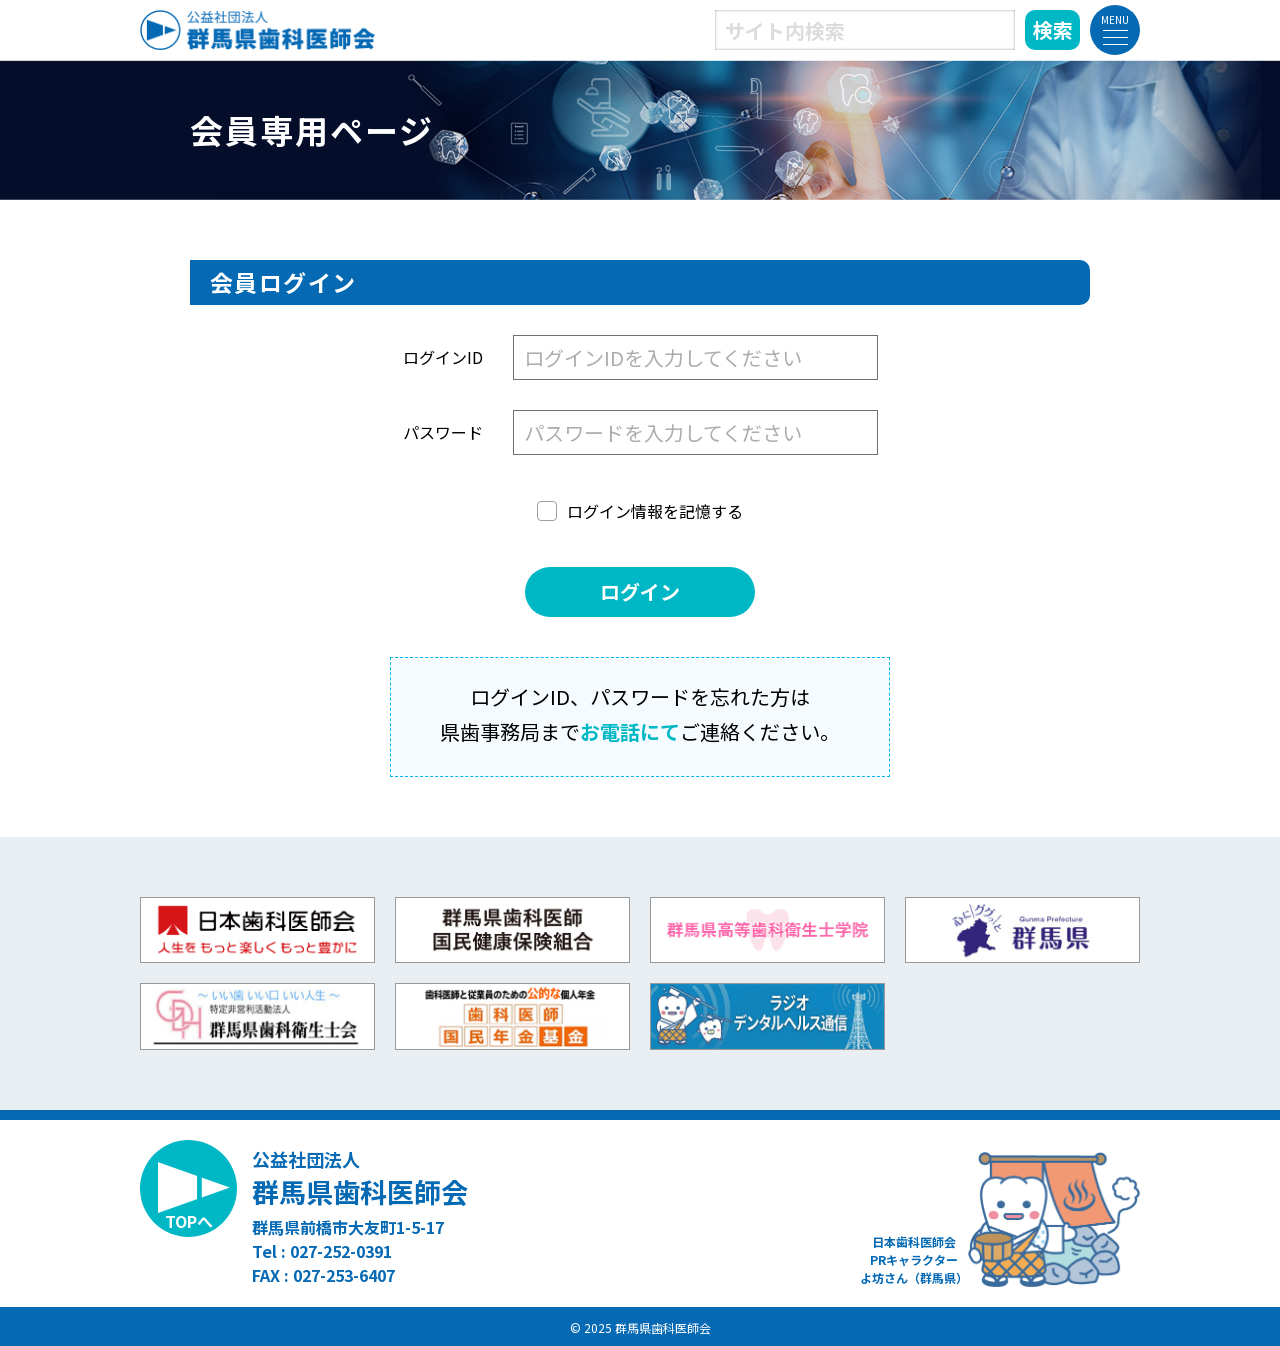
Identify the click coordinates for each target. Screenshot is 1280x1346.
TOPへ (189, 1221)
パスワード (443, 432)
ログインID (443, 357)
